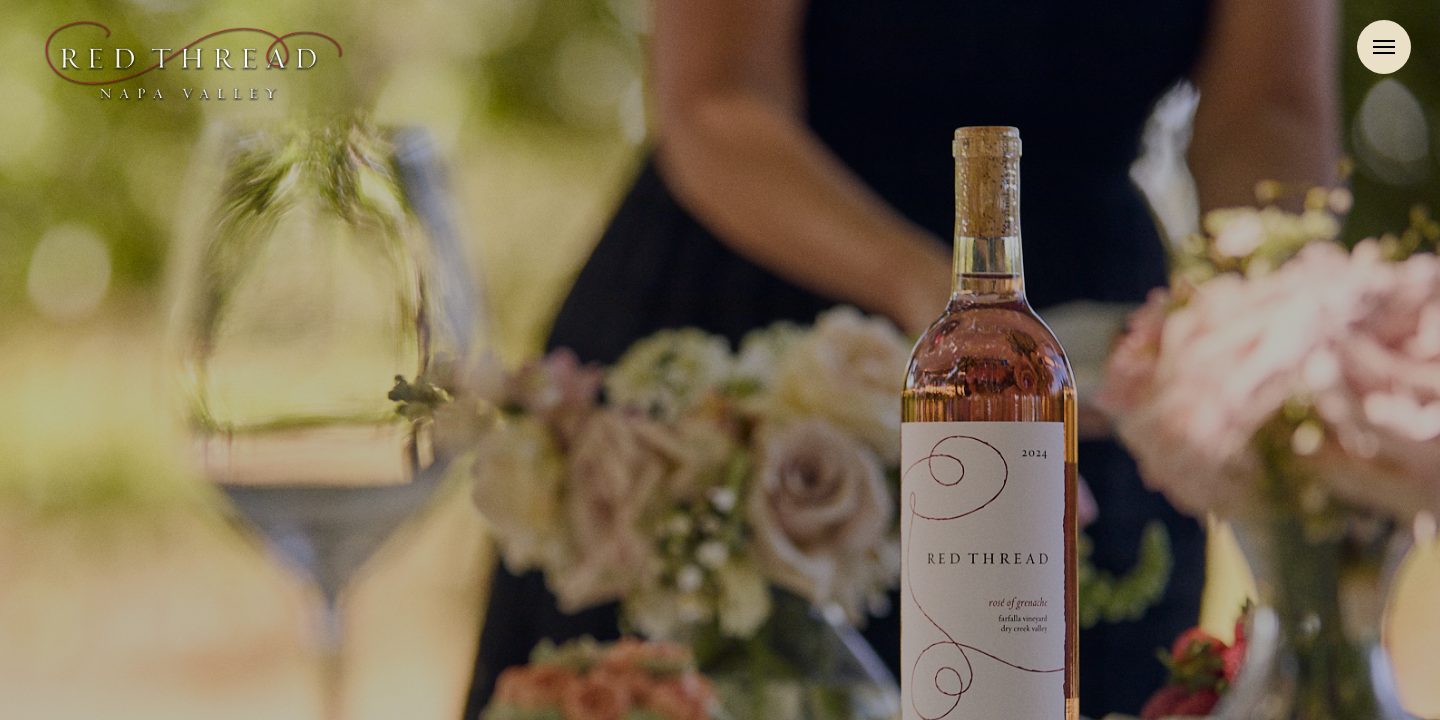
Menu (1384, 47)
